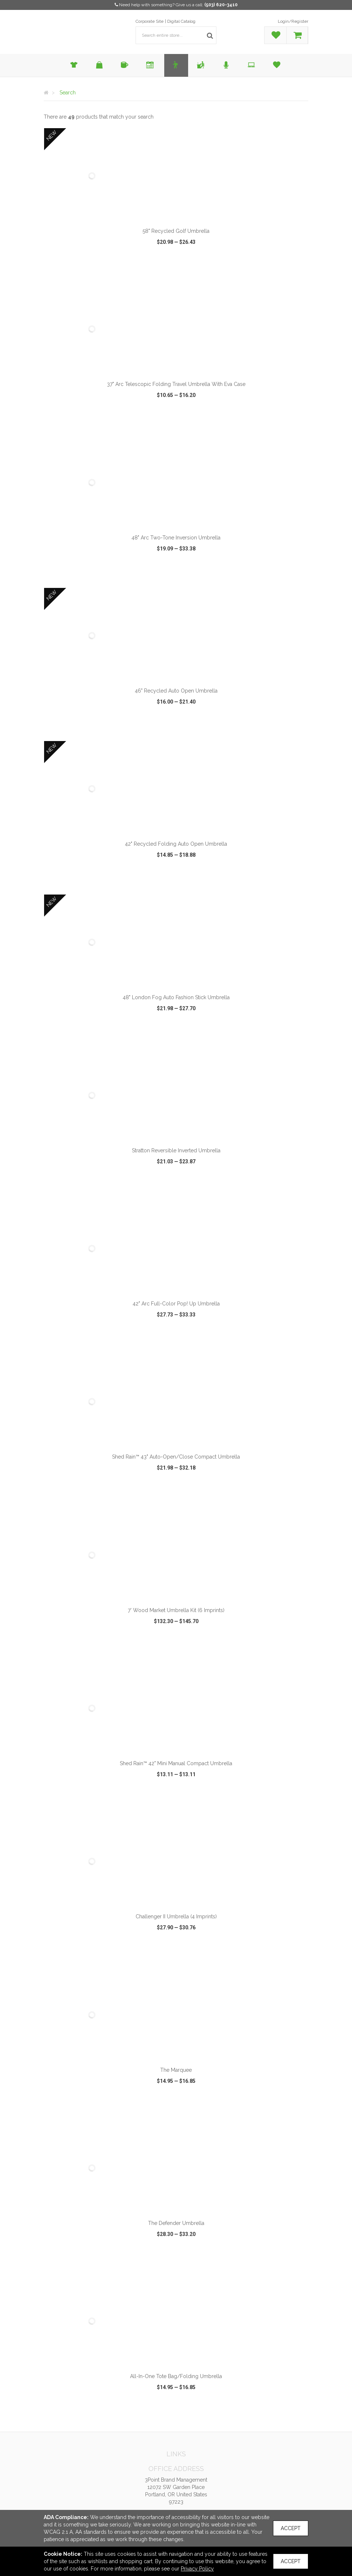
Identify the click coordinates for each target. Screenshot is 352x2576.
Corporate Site (150, 21)
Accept (291, 2528)
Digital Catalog (181, 21)
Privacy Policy (197, 2569)
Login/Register (293, 21)
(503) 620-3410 (221, 4)
